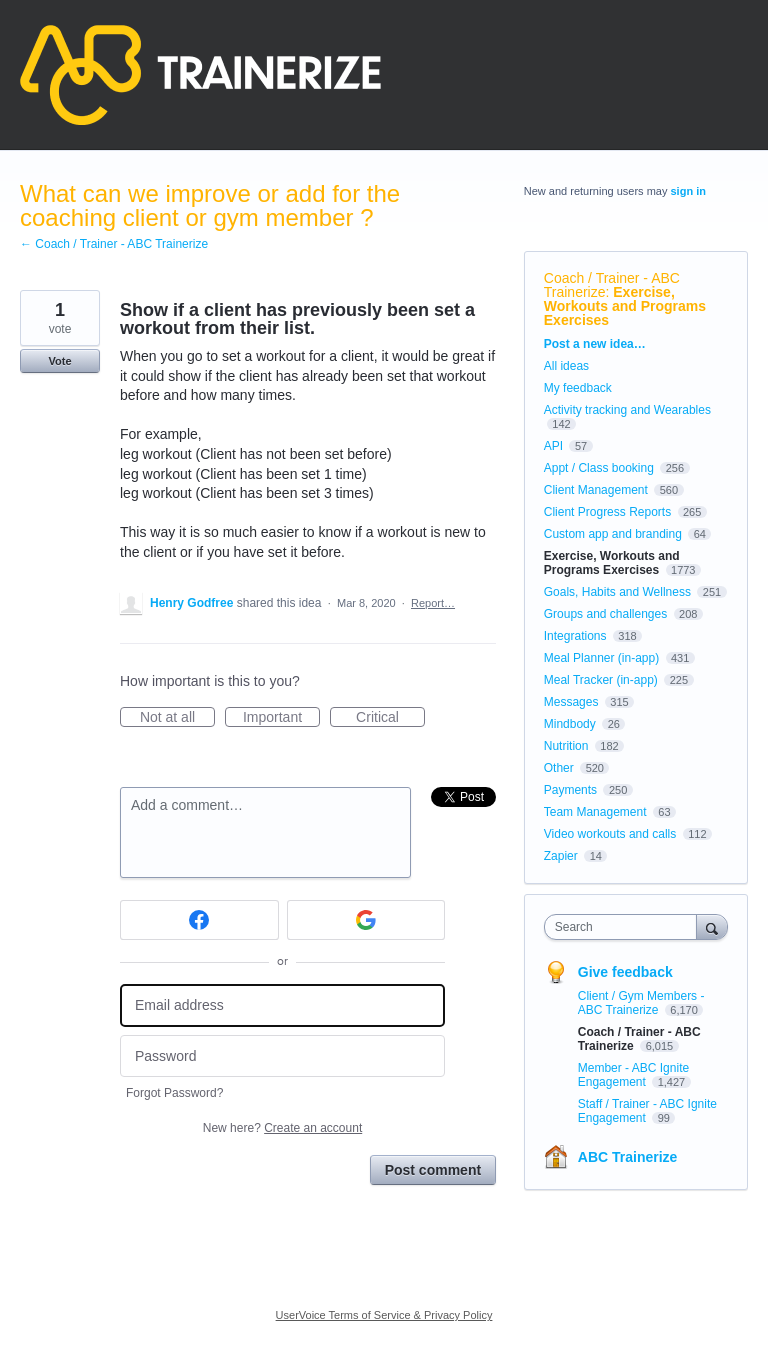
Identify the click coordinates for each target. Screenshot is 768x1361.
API (553, 446)
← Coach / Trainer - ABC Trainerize (114, 244)
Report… (433, 603)
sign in (688, 191)
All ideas (566, 366)
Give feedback (625, 972)
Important (281, 718)
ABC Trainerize (628, 1157)
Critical (390, 718)
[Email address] (282, 1005)
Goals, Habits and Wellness (617, 592)
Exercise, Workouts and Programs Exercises (625, 306)
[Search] (712, 926)
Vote (59, 361)
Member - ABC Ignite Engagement (633, 1075)
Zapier (561, 856)
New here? (282, 1128)
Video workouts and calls (610, 834)
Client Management (596, 490)
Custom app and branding (613, 534)
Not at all (177, 718)
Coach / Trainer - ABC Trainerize (612, 285)
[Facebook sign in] (199, 920)
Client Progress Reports (607, 512)
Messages (571, 702)
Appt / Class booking (599, 468)
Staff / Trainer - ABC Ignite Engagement (647, 1111)
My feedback (578, 388)
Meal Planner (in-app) (601, 658)
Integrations (575, 636)
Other (559, 768)
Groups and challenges (605, 614)
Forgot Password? (174, 1093)
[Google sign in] (366, 920)
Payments (570, 790)
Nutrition (566, 746)
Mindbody (570, 724)
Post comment (433, 1170)
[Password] (282, 1056)
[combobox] (625, 927)
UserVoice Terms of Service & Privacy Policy (384, 1315)
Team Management (595, 812)
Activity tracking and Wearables (627, 410)
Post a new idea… (595, 344)
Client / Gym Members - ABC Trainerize (641, 1003)
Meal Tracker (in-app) (601, 680)
